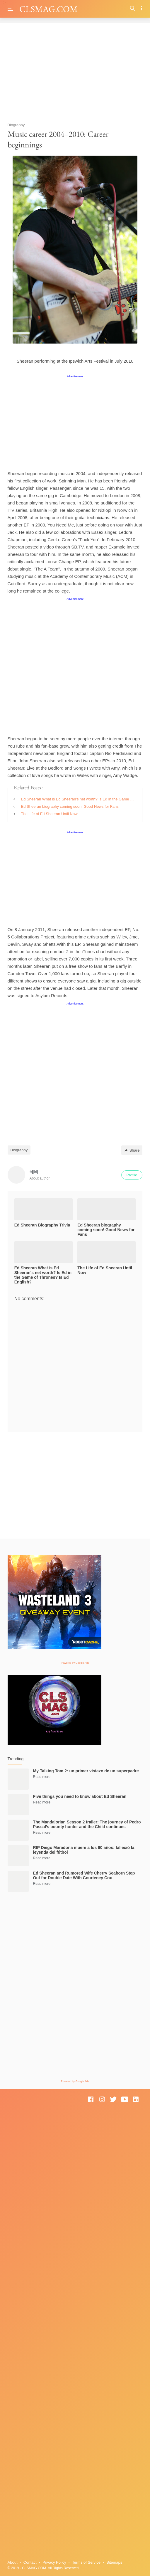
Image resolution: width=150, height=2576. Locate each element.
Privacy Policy (54, 2562)
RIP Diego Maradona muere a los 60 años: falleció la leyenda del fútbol (83, 1850)
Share (132, 1150)
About (13, 2562)
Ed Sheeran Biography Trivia (42, 1225)
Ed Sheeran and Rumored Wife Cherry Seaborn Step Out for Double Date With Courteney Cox (84, 1875)
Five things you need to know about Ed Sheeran (80, 1796)
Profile (132, 1175)
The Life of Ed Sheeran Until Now (49, 814)
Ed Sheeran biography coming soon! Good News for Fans (70, 806)
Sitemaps (114, 2562)
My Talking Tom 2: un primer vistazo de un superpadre (86, 1771)
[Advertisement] (75, 70)
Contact (30, 2562)
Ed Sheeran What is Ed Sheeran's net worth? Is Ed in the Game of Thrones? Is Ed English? (78, 799)
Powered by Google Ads (75, 1662)
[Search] (132, 8)
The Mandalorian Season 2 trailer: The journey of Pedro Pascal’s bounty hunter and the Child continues (87, 1824)
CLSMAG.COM (48, 9)
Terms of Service (86, 2562)
